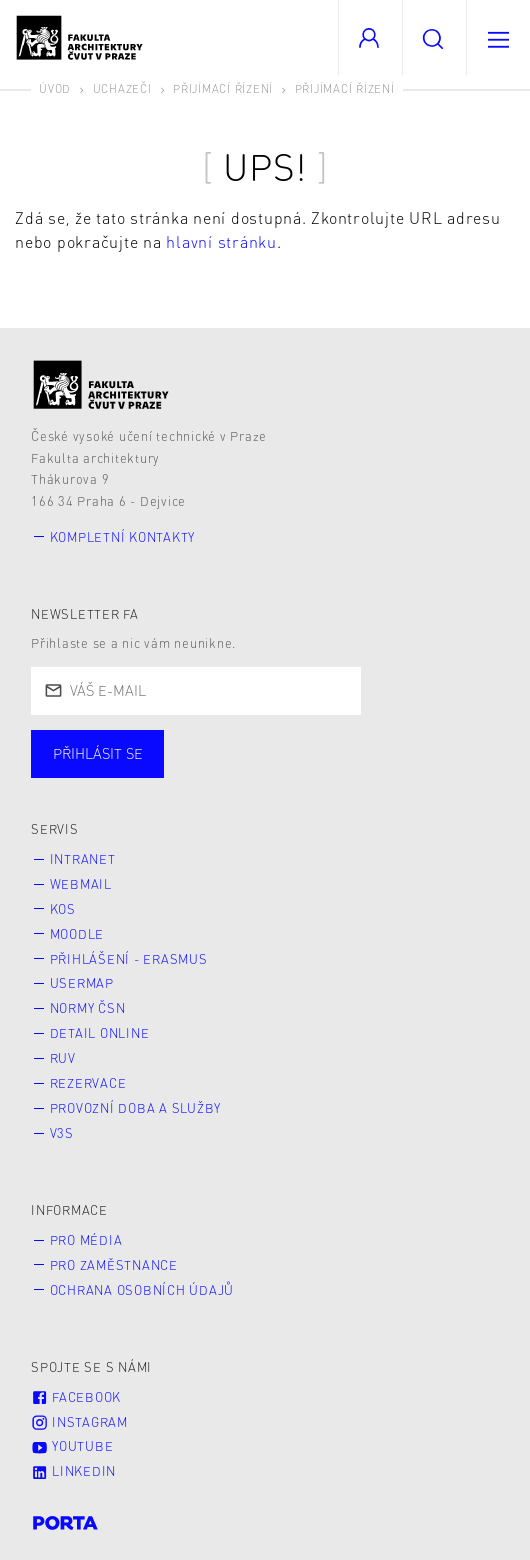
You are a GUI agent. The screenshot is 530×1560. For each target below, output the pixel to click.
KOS (63, 909)
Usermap (82, 983)
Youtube (72, 1446)
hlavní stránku (221, 241)
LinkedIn (73, 1471)
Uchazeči (122, 88)
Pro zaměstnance (114, 1265)
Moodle (77, 934)
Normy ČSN (88, 1008)
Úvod (55, 88)
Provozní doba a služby (136, 1108)
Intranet (83, 859)
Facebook (76, 1397)
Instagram (79, 1422)
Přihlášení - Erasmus (129, 959)
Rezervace (88, 1083)
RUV (63, 1058)
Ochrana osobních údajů (142, 1290)
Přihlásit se (98, 753)
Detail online (100, 1033)
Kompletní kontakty (123, 537)
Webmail (81, 884)
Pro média (86, 1240)
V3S (62, 1133)
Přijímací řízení (223, 88)
